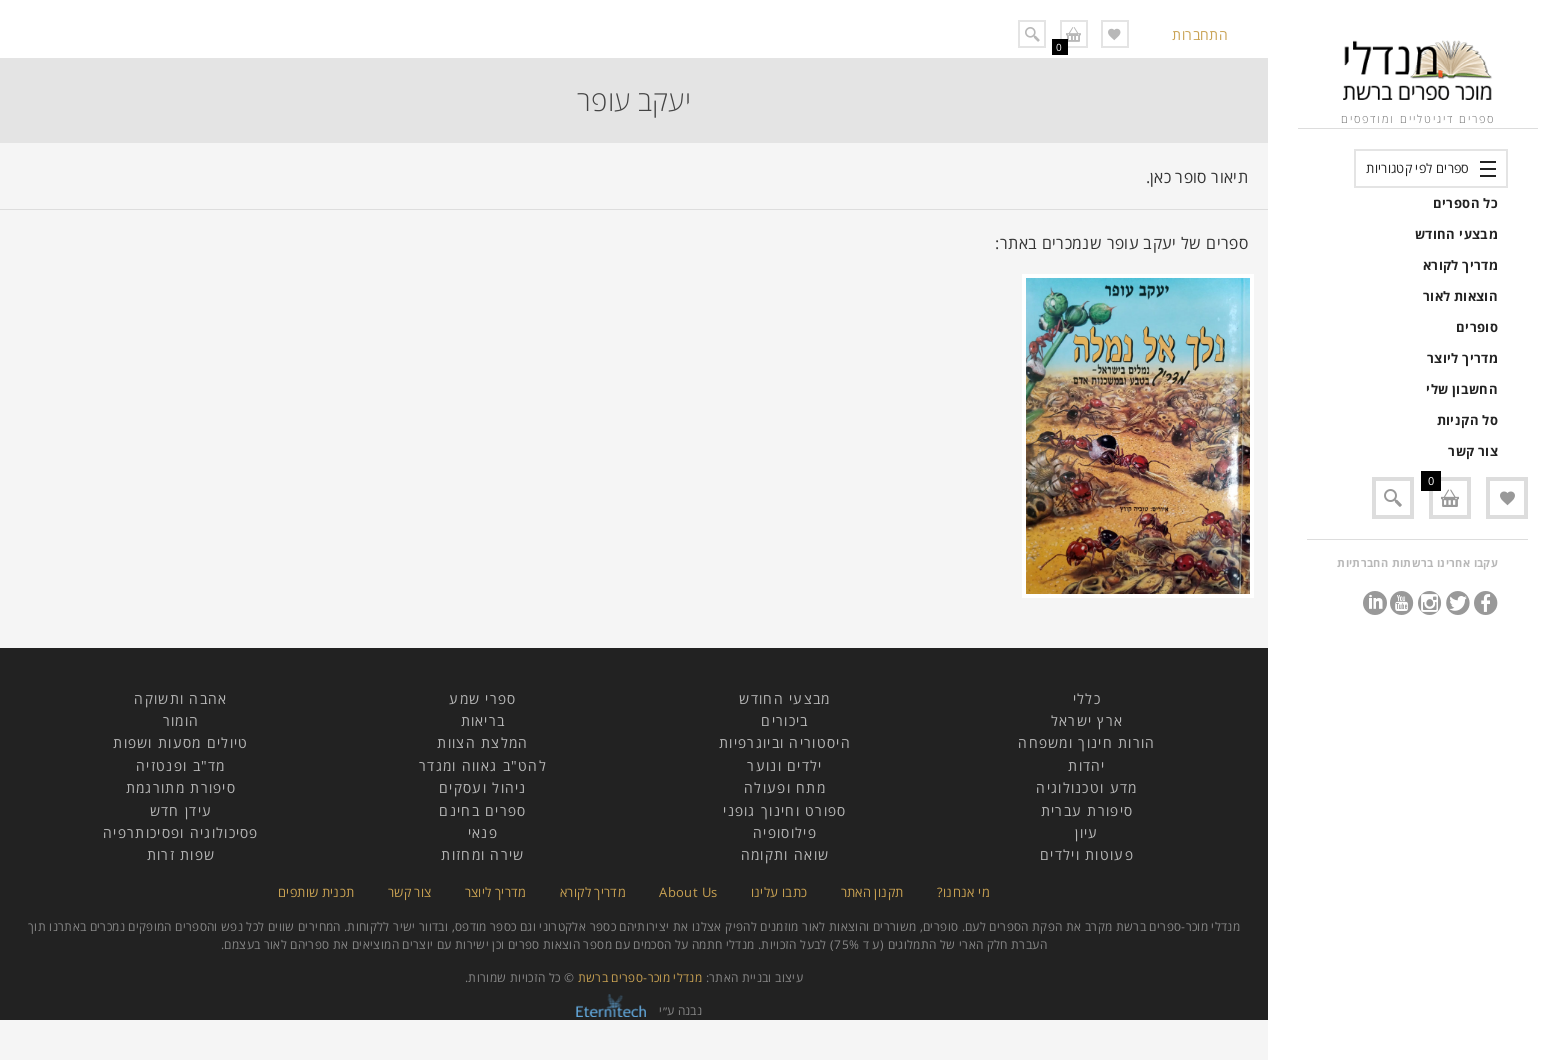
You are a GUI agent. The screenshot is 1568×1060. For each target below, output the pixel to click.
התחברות (1200, 34)
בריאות (483, 720)
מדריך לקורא (1460, 265)
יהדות (1087, 765)
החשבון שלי (1462, 389)
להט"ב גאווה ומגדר (483, 765)
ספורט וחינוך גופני (784, 810)
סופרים (1477, 327)
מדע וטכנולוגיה (1086, 787)
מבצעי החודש (1456, 234)
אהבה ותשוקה (180, 698)
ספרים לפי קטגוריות (1417, 168)
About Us (688, 892)
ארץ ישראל (1087, 720)
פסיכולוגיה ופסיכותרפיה (181, 832)
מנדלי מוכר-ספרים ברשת (640, 977)
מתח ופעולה (785, 787)
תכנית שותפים (316, 892)
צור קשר (1473, 451)
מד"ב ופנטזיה (181, 765)
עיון (1086, 832)
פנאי (483, 832)
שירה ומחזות (482, 854)
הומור (181, 720)
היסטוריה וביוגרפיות (785, 742)
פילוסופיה (785, 832)
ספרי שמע (482, 698)
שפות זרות (181, 854)
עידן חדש (181, 810)
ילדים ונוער (784, 765)
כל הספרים (1465, 203)
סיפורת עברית (1087, 810)
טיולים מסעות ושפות (180, 742)
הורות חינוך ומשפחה (1086, 742)
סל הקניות (1467, 420)
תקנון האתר (872, 892)
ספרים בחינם (482, 810)
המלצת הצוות (482, 742)
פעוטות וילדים (1087, 854)
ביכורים (784, 720)
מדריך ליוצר (1462, 358)
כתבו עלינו (779, 892)
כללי (1087, 698)
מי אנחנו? (963, 892)
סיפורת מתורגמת (181, 787)
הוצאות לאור (1460, 296)
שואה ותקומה (785, 854)
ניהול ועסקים (483, 787)
